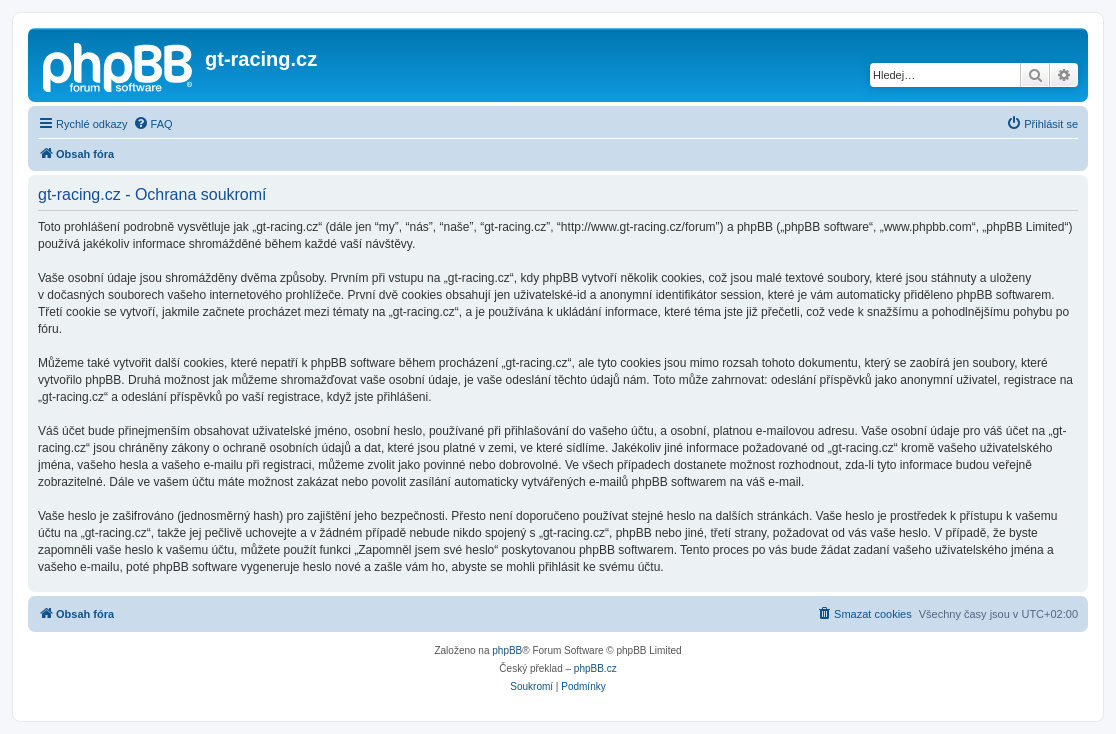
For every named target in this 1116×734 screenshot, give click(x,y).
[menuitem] (153, 124)
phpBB (507, 650)
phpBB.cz (595, 668)
